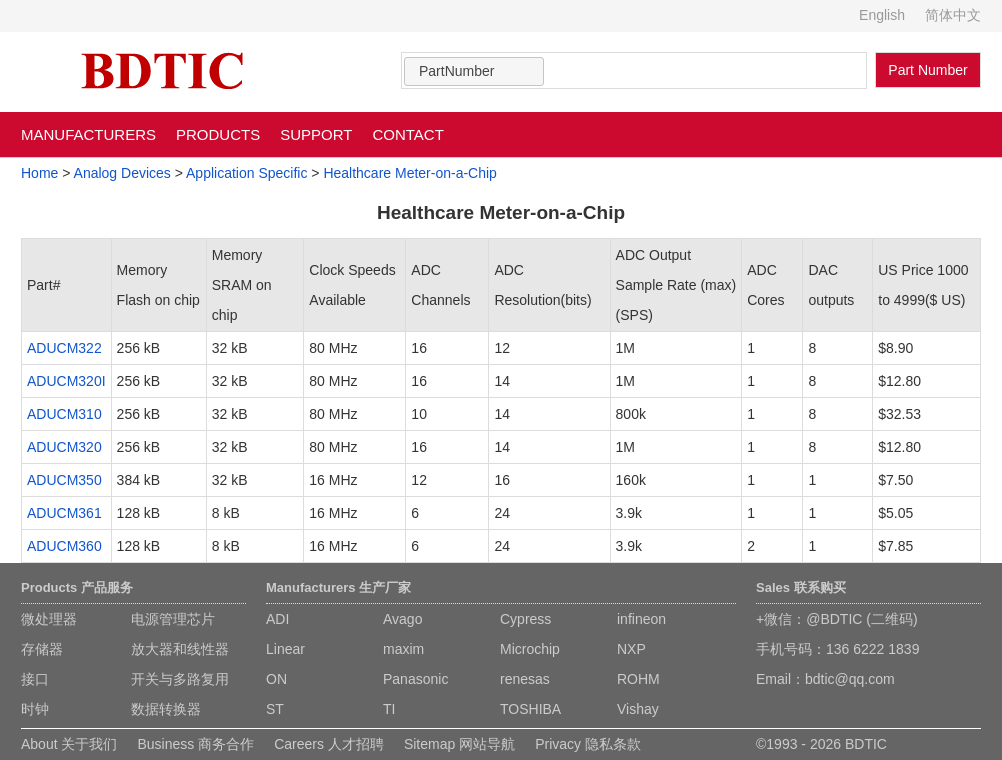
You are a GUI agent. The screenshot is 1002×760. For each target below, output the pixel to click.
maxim (403, 649)
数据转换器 (166, 709)
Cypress (525, 619)
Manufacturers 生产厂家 (338, 587)
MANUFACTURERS (88, 134)
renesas (525, 679)
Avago (402, 619)
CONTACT (407, 134)
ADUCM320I (66, 381)
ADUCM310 (64, 414)
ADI (277, 619)
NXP (631, 649)
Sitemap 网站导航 (459, 744)
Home (39, 173)
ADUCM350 (64, 480)
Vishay (638, 709)
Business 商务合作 (195, 744)
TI (389, 709)
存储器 (42, 649)
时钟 (35, 709)
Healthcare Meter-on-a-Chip (410, 173)
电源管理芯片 (173, 619)
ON (276, 679)
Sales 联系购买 (801, 587)
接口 (35, 679)
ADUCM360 (64, 546)
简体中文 (953, 15)
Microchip (530, 649)
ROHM (638, 679)
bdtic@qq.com (850, 679)
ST (275, 709)
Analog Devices (122, 173)
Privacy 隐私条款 (588, 744)
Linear (285, 649)
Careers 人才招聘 (329, 744)
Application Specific (246, 173)
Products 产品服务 (77, 587)
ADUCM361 (64, 513)
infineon (641, 619)
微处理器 (49, 619)
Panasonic (415, 679)
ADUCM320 (64, 447)
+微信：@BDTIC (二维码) (837, 619)
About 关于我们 (69, 744)
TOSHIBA (530, 709)
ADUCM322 (64, 348)
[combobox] (474, 71)
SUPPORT (316, 134)
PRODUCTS (218, 134)
